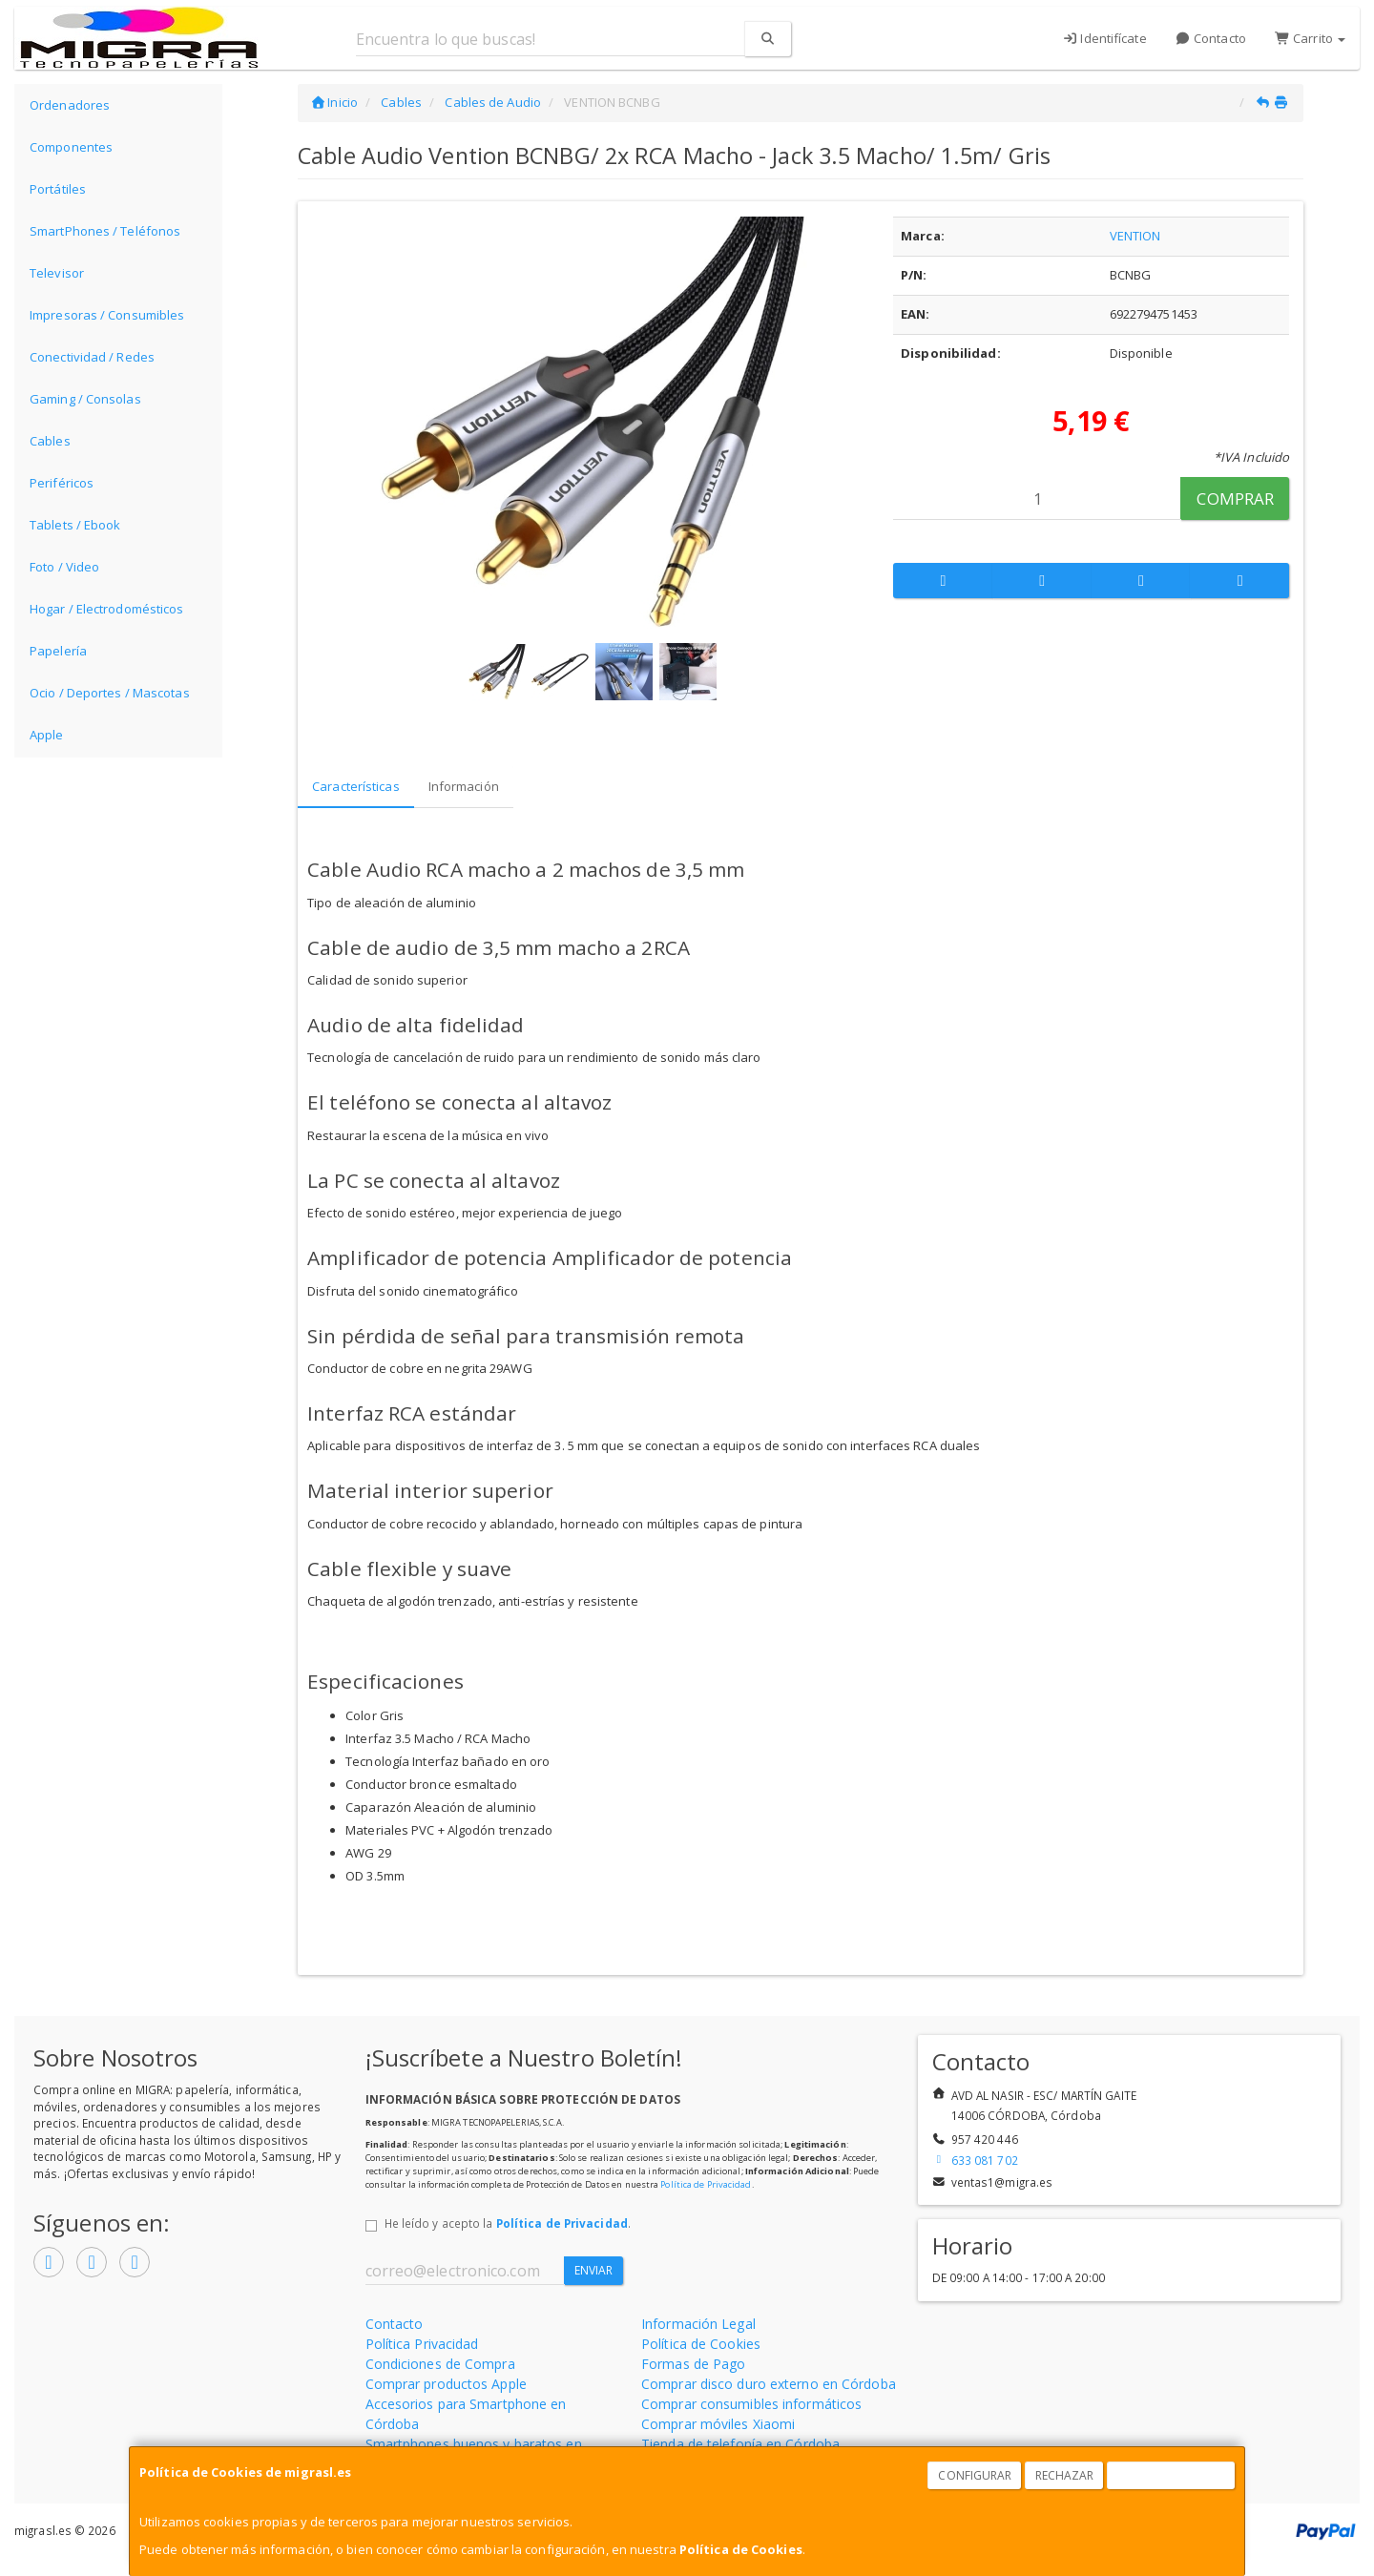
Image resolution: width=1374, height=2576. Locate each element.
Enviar (594, 2270)
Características (356, 786)
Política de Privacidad (705, 2184)
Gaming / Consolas (85, 398)
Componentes (71, 147)
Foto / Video (64, 566)
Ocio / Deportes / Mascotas (110, 692)
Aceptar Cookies (1171, 2475)
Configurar (974, 2475)
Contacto (1211, 38)
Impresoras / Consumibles (107, 314)
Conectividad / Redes (92, 356)
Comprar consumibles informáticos (751, 2404)
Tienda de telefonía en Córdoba (740, 2444)
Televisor (57, 272)
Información (463, 786)
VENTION (1135, 235)
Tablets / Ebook (75, 524)
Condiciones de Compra (440, 2364)
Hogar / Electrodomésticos (107, 608)
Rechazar (1064, 2475)
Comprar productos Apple (446, 2384)
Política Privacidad (422, 2344)
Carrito (1310, 38)
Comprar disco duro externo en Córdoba (768, 2384)
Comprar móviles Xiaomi (718, 2424)
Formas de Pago (693, 2364)
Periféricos (62, 482)
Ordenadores (70, 105)
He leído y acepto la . (508, 2223)
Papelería (58, 650)
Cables (50, 440)
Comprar (1235, 498)
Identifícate (1104, 38)
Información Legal (698, 2324)
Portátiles (58, 188)
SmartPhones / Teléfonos (105, 230)
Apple (47, 734)
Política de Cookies (740, 2549)
